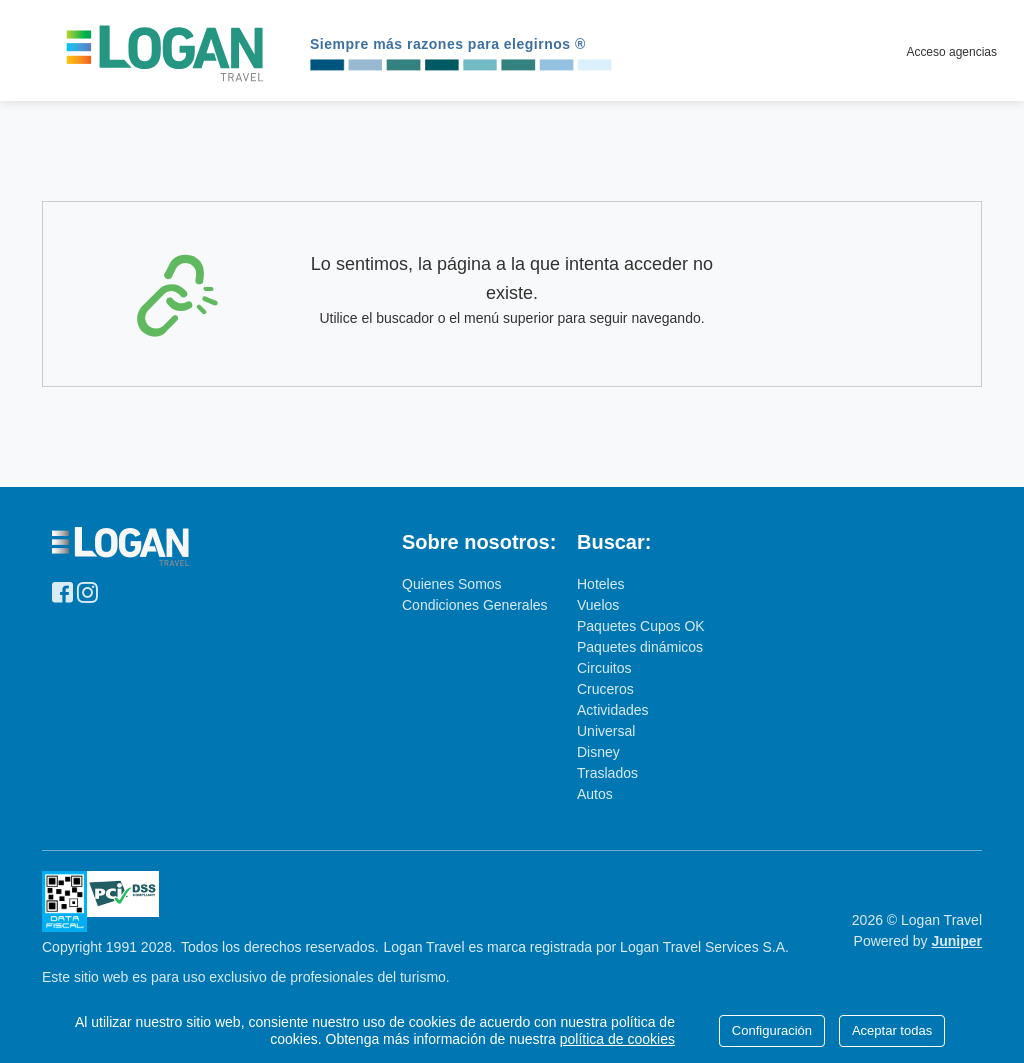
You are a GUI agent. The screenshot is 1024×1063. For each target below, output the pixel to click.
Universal (606, 731)
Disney (598, 752)
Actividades (613, 710)
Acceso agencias (951, 52)
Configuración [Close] (772, 1030)
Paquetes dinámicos (640, 647)
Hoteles (600, 584)
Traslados (607, 773)
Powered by (918, 941)
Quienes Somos (452, 584)
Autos (595, 794)
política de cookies (617, 1039)
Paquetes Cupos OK (641, 626)
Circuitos (604, 668)
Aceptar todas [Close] (892, 1030)
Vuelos (598, 605)
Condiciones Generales (475, 605)
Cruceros (605, 689)
